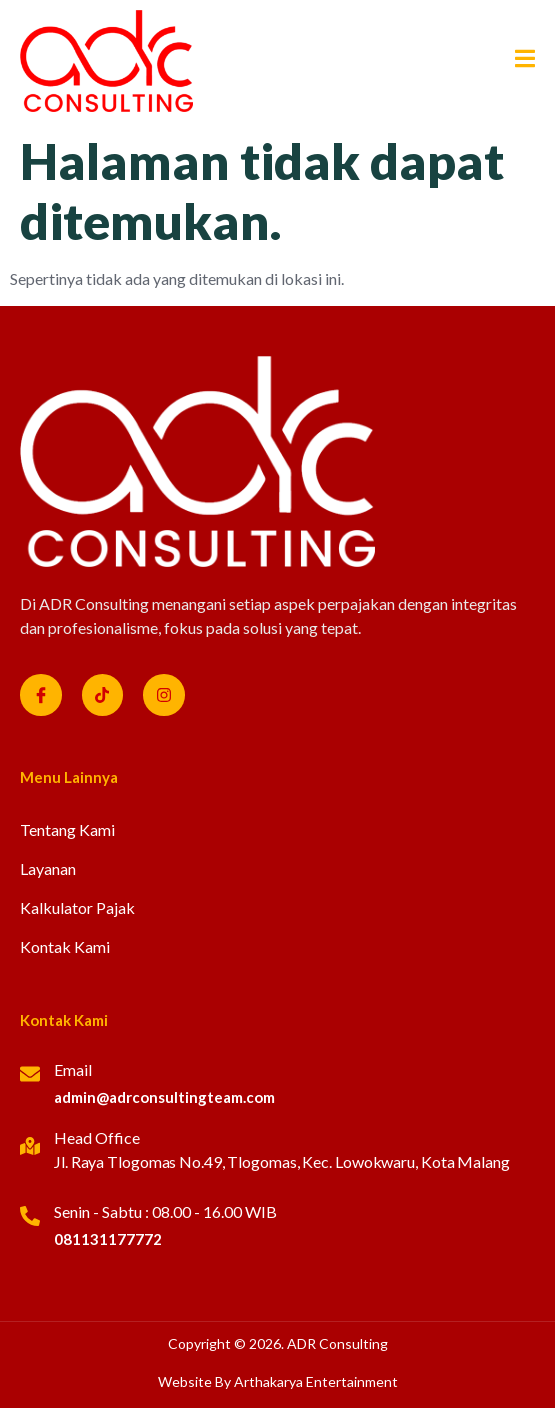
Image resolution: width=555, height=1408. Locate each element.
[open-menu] (517, 61)
